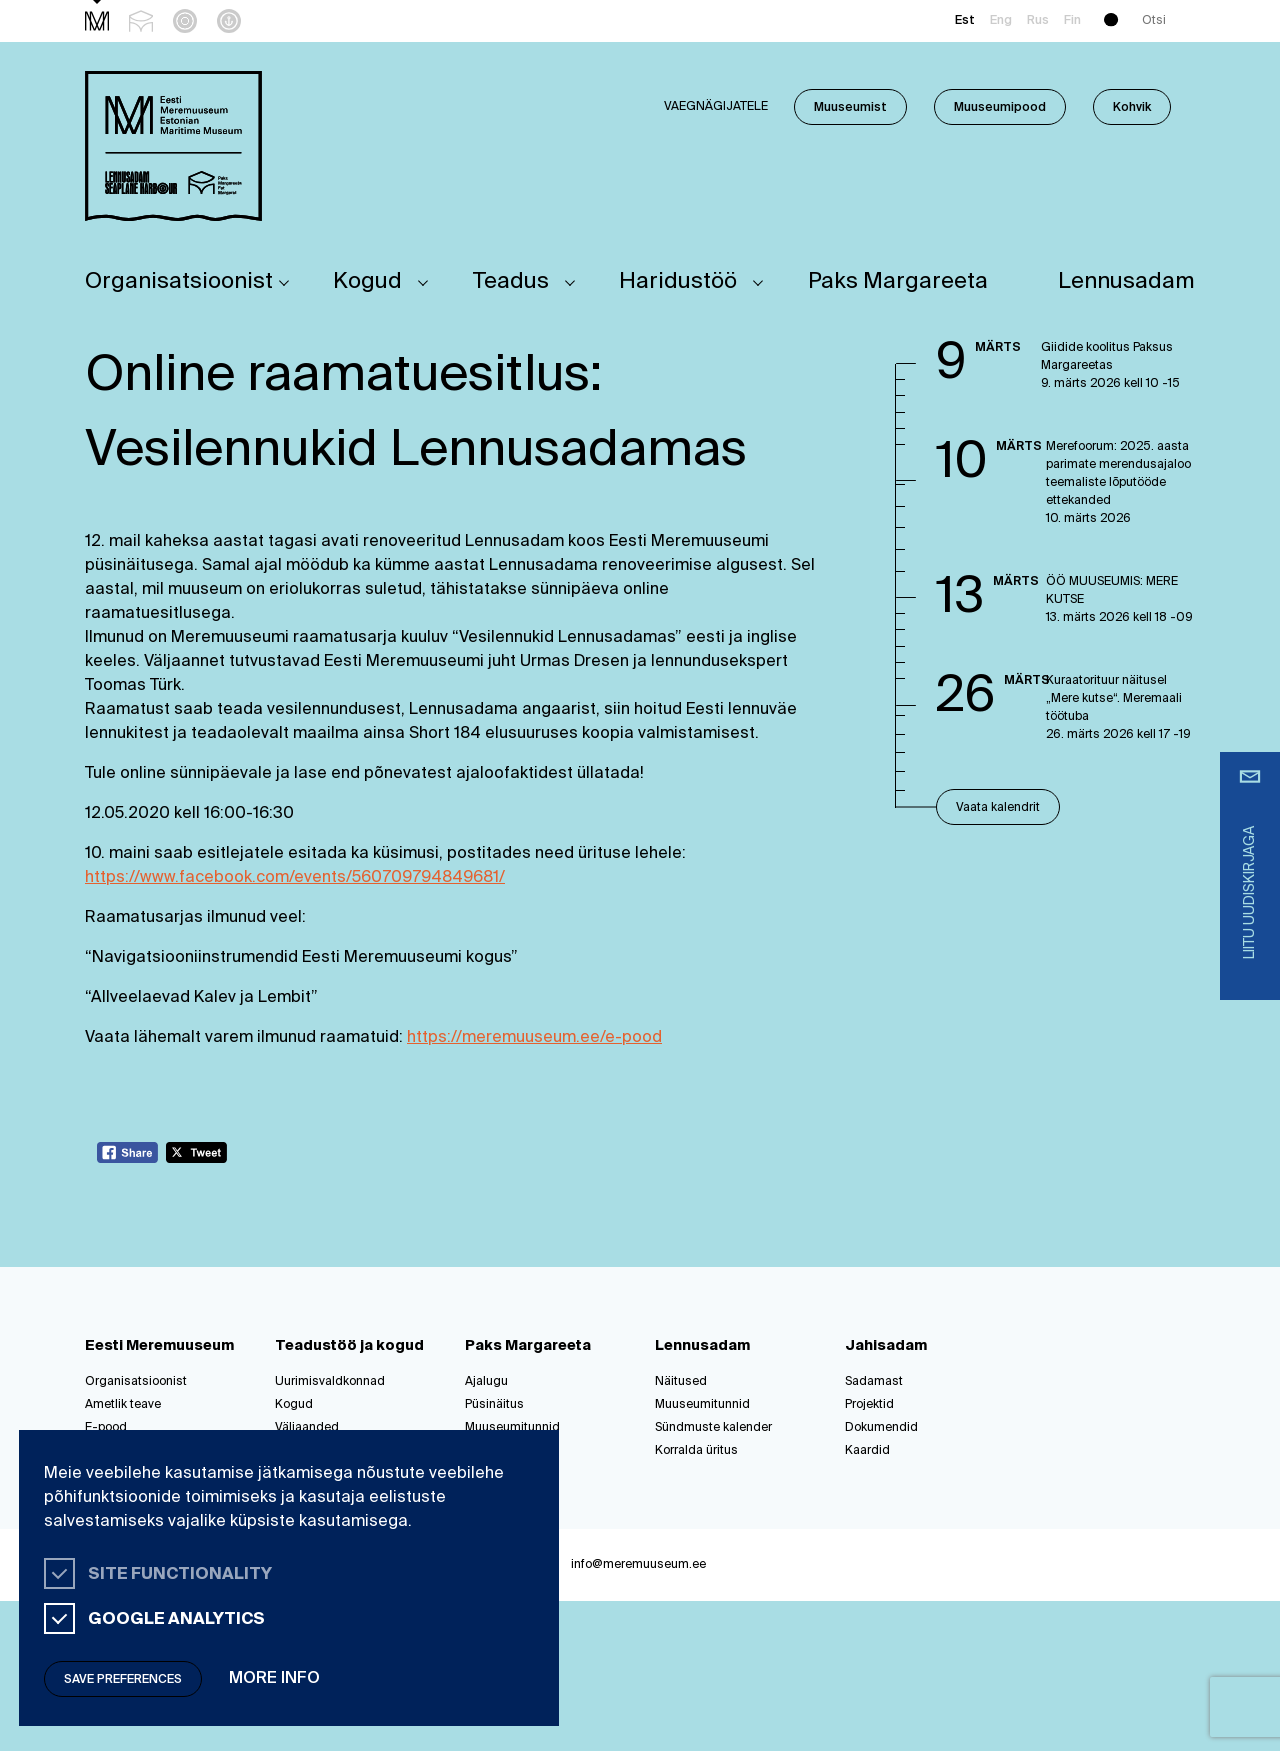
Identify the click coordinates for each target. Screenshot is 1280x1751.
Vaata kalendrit (998, 808)
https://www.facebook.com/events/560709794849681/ (295, 878)
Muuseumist (850, 108)
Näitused (681, 1382)
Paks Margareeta (898, 282)
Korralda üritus (696, 1451)
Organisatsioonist (179, 282)
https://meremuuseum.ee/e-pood (534, 1038)
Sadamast (874, 1382)
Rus (1038, 21)
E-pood (106, 1428)
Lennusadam (1126, 282)
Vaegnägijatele (716, 107)
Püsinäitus (494, 1405)
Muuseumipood (1000, 108)
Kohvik (1132, 108)
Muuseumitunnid (512, 1428)
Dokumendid (881, 1428)
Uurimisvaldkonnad (330, 1382)
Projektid (869, 1405)
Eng (1001, 21)
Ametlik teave (123, 1405)
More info (274, 1679)
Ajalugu (486, 1382)
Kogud (367, 282)
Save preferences (123, 1680)
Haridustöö (678, 282)
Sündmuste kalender (713, 1428)
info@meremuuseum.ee (638, 1565)
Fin (1072, 21)
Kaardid (867, 1451)
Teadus (511, 282)
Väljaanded (307, 1428)
